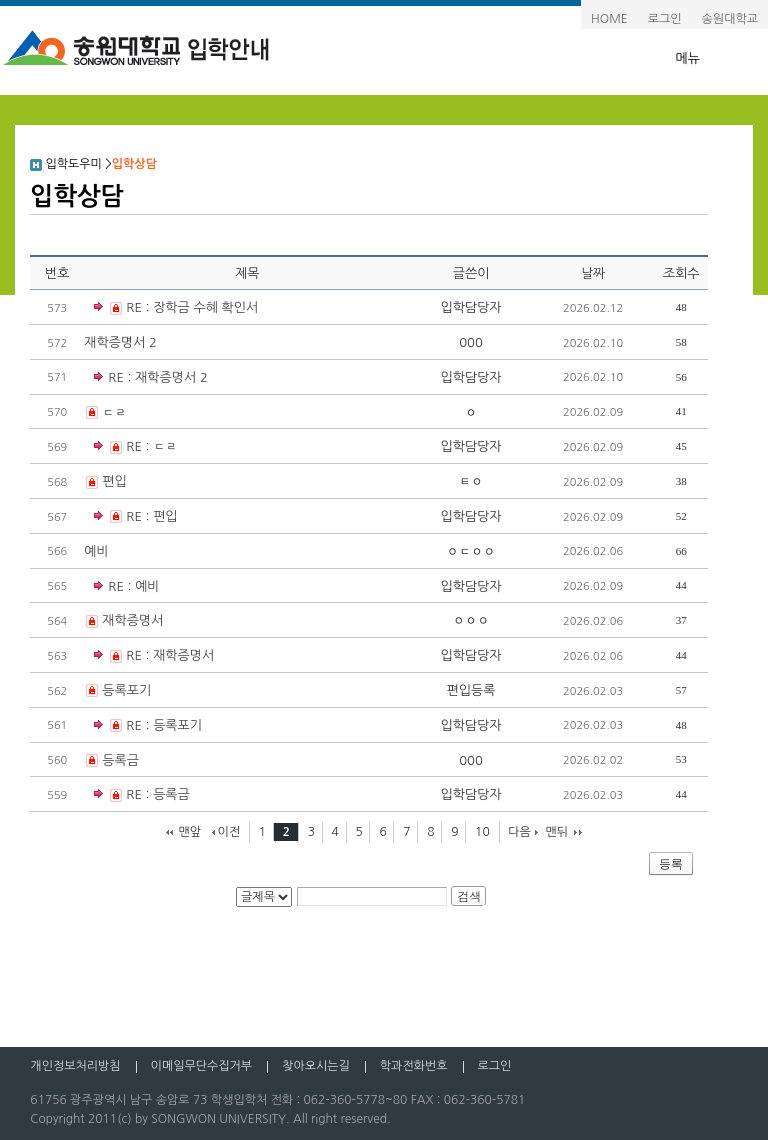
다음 (519, 832)
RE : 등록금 (141, 795)
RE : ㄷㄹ (135, 447)
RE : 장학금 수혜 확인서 (176, 308)
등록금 (120, 760)
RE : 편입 (135, 517)
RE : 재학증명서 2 (157, 377)
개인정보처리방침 (75, 1066)
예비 (96, 551)
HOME (609, 19)
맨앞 (189, 832)
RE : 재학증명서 (154, 656)
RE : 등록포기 (148, 726)
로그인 (665, 19)
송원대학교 (730, 19)
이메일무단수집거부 (202, 1066)
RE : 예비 (133, 586)
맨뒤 (557, 832)
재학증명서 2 (120, 342)
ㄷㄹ (114, 412)
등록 (671, 864)
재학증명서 (132, 620)
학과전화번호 (414, 1066)
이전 (229, 832)
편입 (114, 481)
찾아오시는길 (316, 1066)
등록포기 (126, 690)
